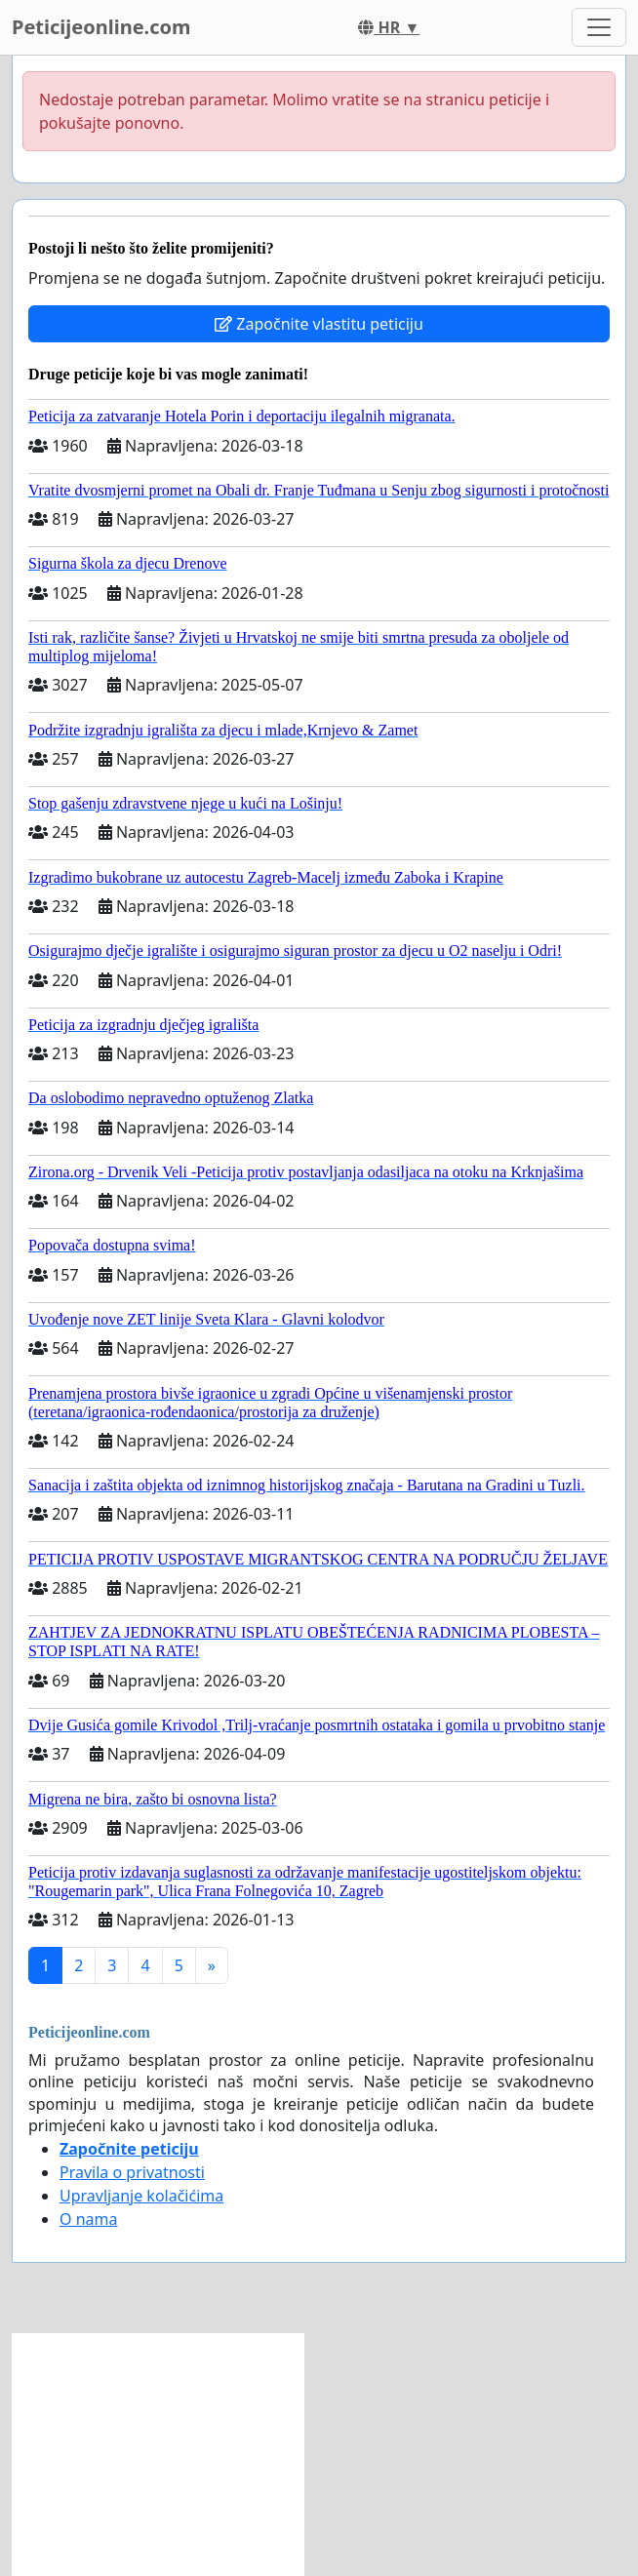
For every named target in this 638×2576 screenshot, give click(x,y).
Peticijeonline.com (101, 27)
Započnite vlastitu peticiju (319, 324)
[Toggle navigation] (599, 27)
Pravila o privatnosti (132, 2172)
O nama (88, 2219)
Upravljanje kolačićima (141, 2195)
